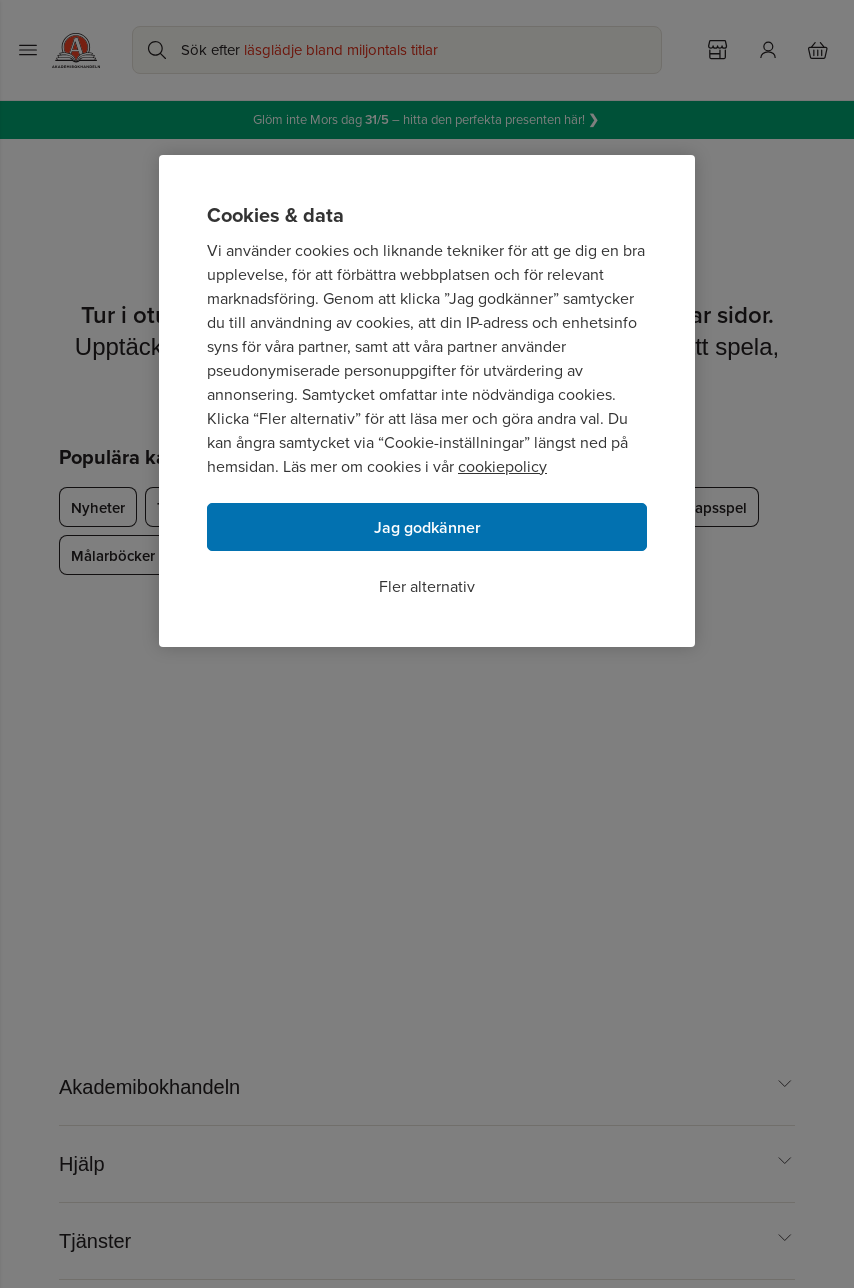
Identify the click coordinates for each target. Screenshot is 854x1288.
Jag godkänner (427, 527)
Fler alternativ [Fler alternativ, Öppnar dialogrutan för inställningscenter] (427, 586)
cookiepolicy (502, 466)
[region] (427, 401)
